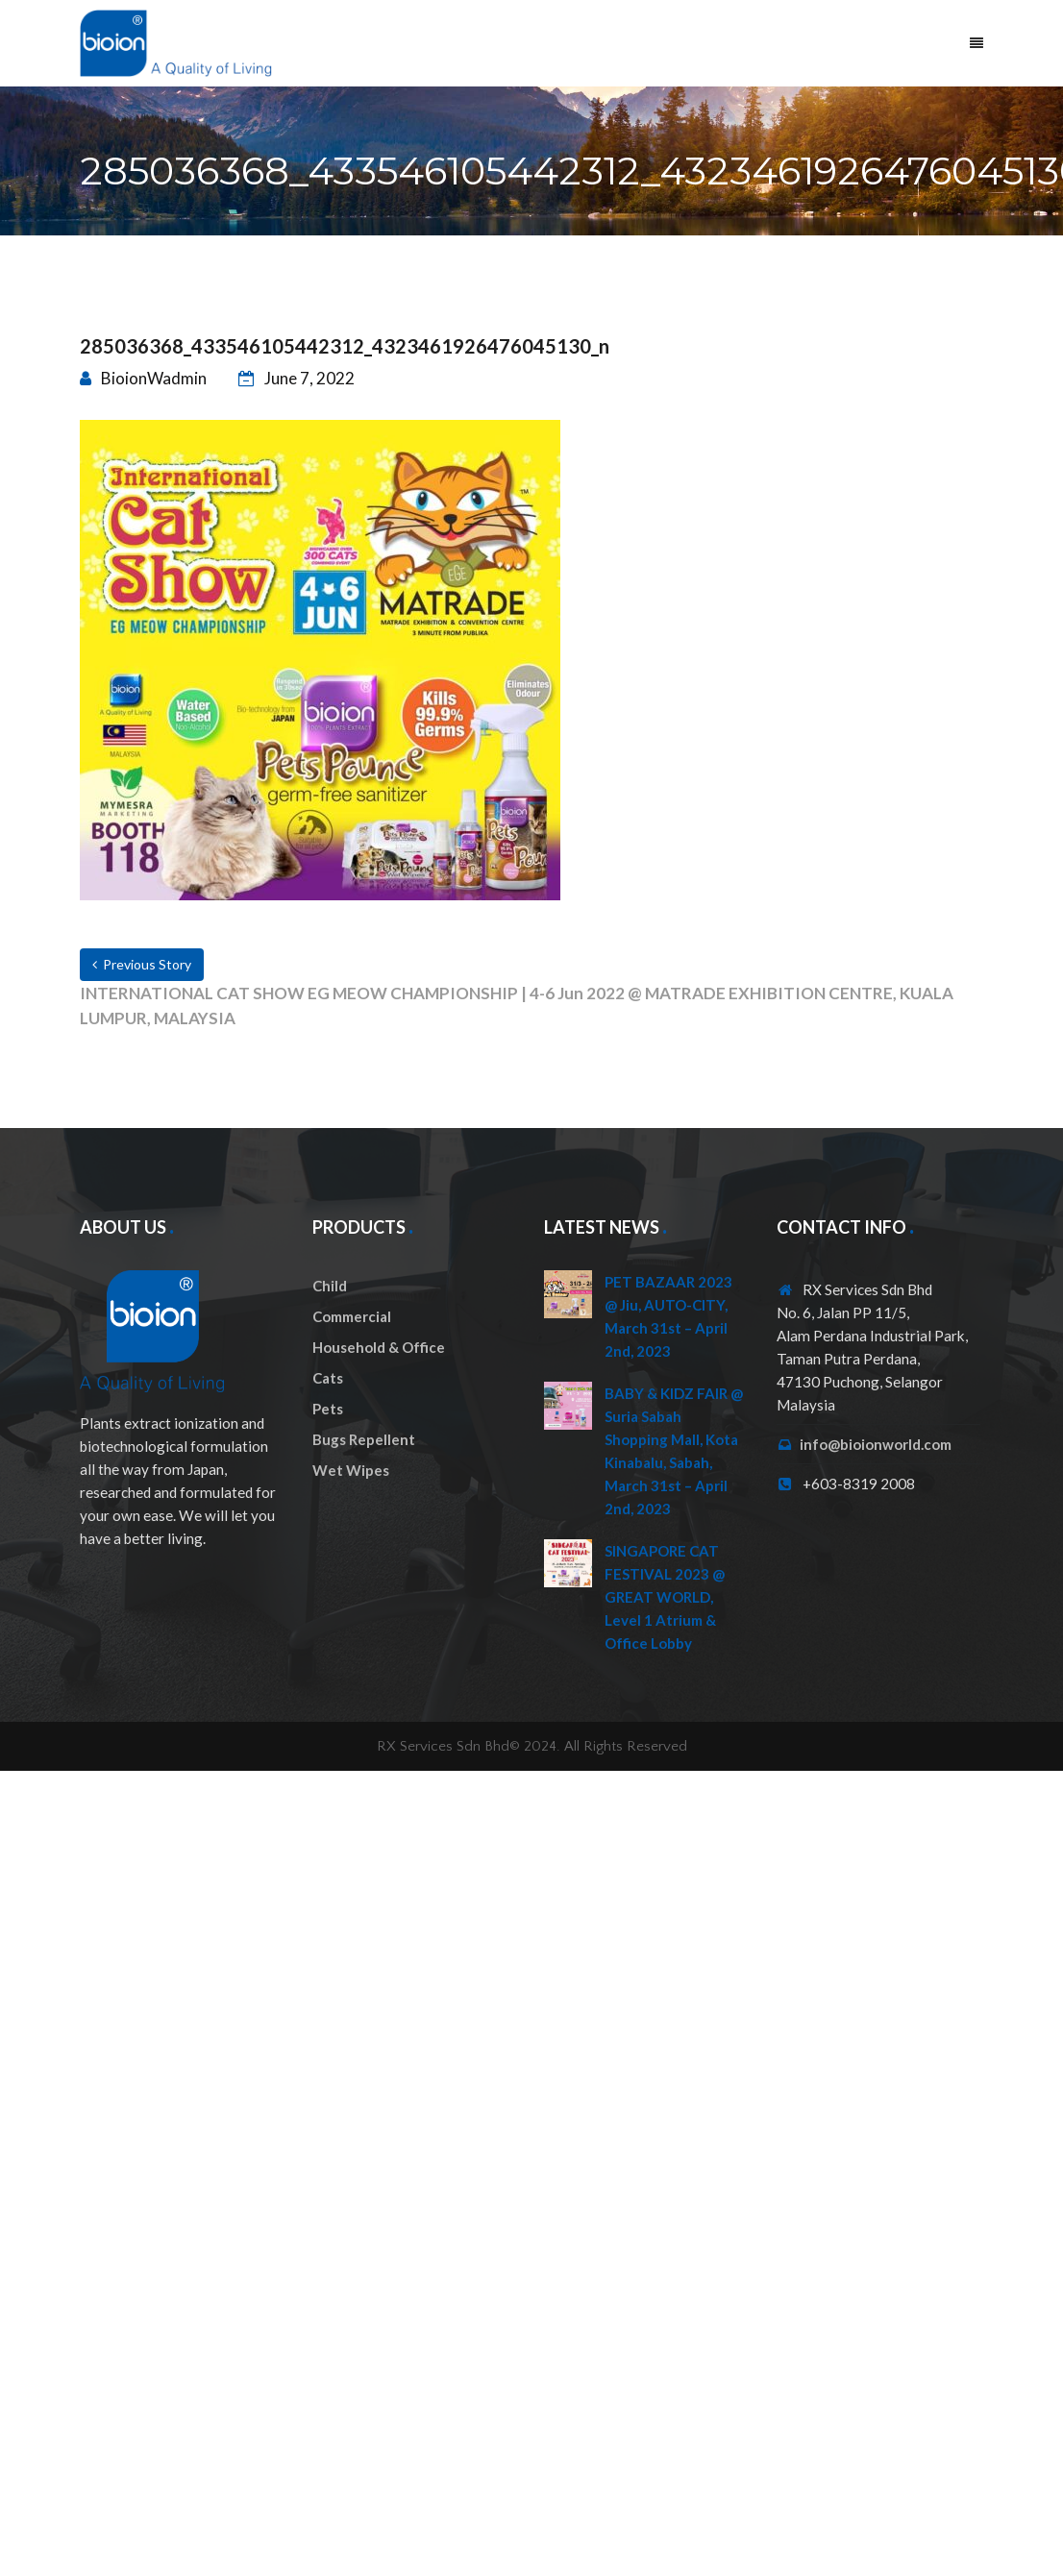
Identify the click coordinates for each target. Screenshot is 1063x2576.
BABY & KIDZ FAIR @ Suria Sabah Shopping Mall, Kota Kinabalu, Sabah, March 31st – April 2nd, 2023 (674, 1451)
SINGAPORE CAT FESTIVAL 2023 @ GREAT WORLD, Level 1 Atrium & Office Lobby (665, 1597)
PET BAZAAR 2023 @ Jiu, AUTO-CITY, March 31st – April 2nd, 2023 (668, 1316)
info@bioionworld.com (876, 1444)
